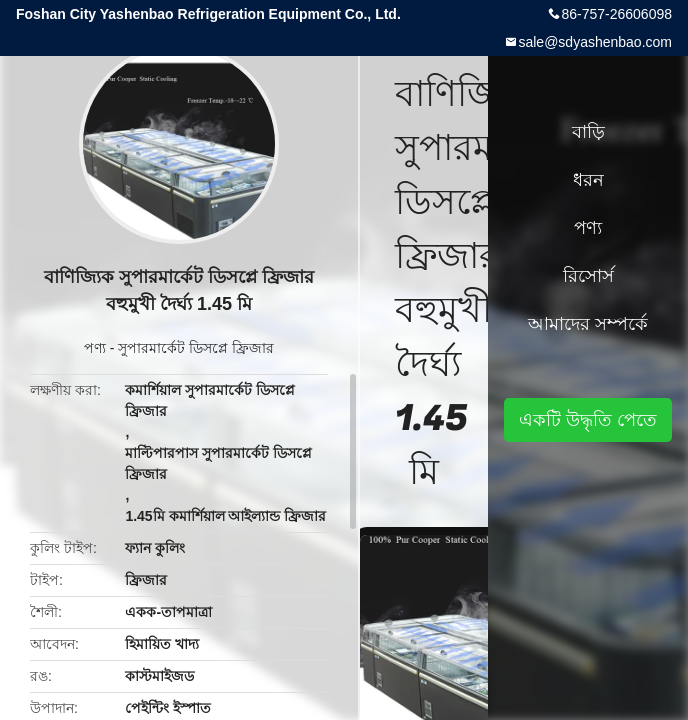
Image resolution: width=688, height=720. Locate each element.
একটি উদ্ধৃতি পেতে (588, 420)
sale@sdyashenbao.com (595, 42)
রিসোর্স (588, 276)
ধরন (588, 180)
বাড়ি (588, 132)
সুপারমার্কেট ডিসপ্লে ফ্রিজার (196, 348)
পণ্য (95, 348)
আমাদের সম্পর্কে (588, 324)
